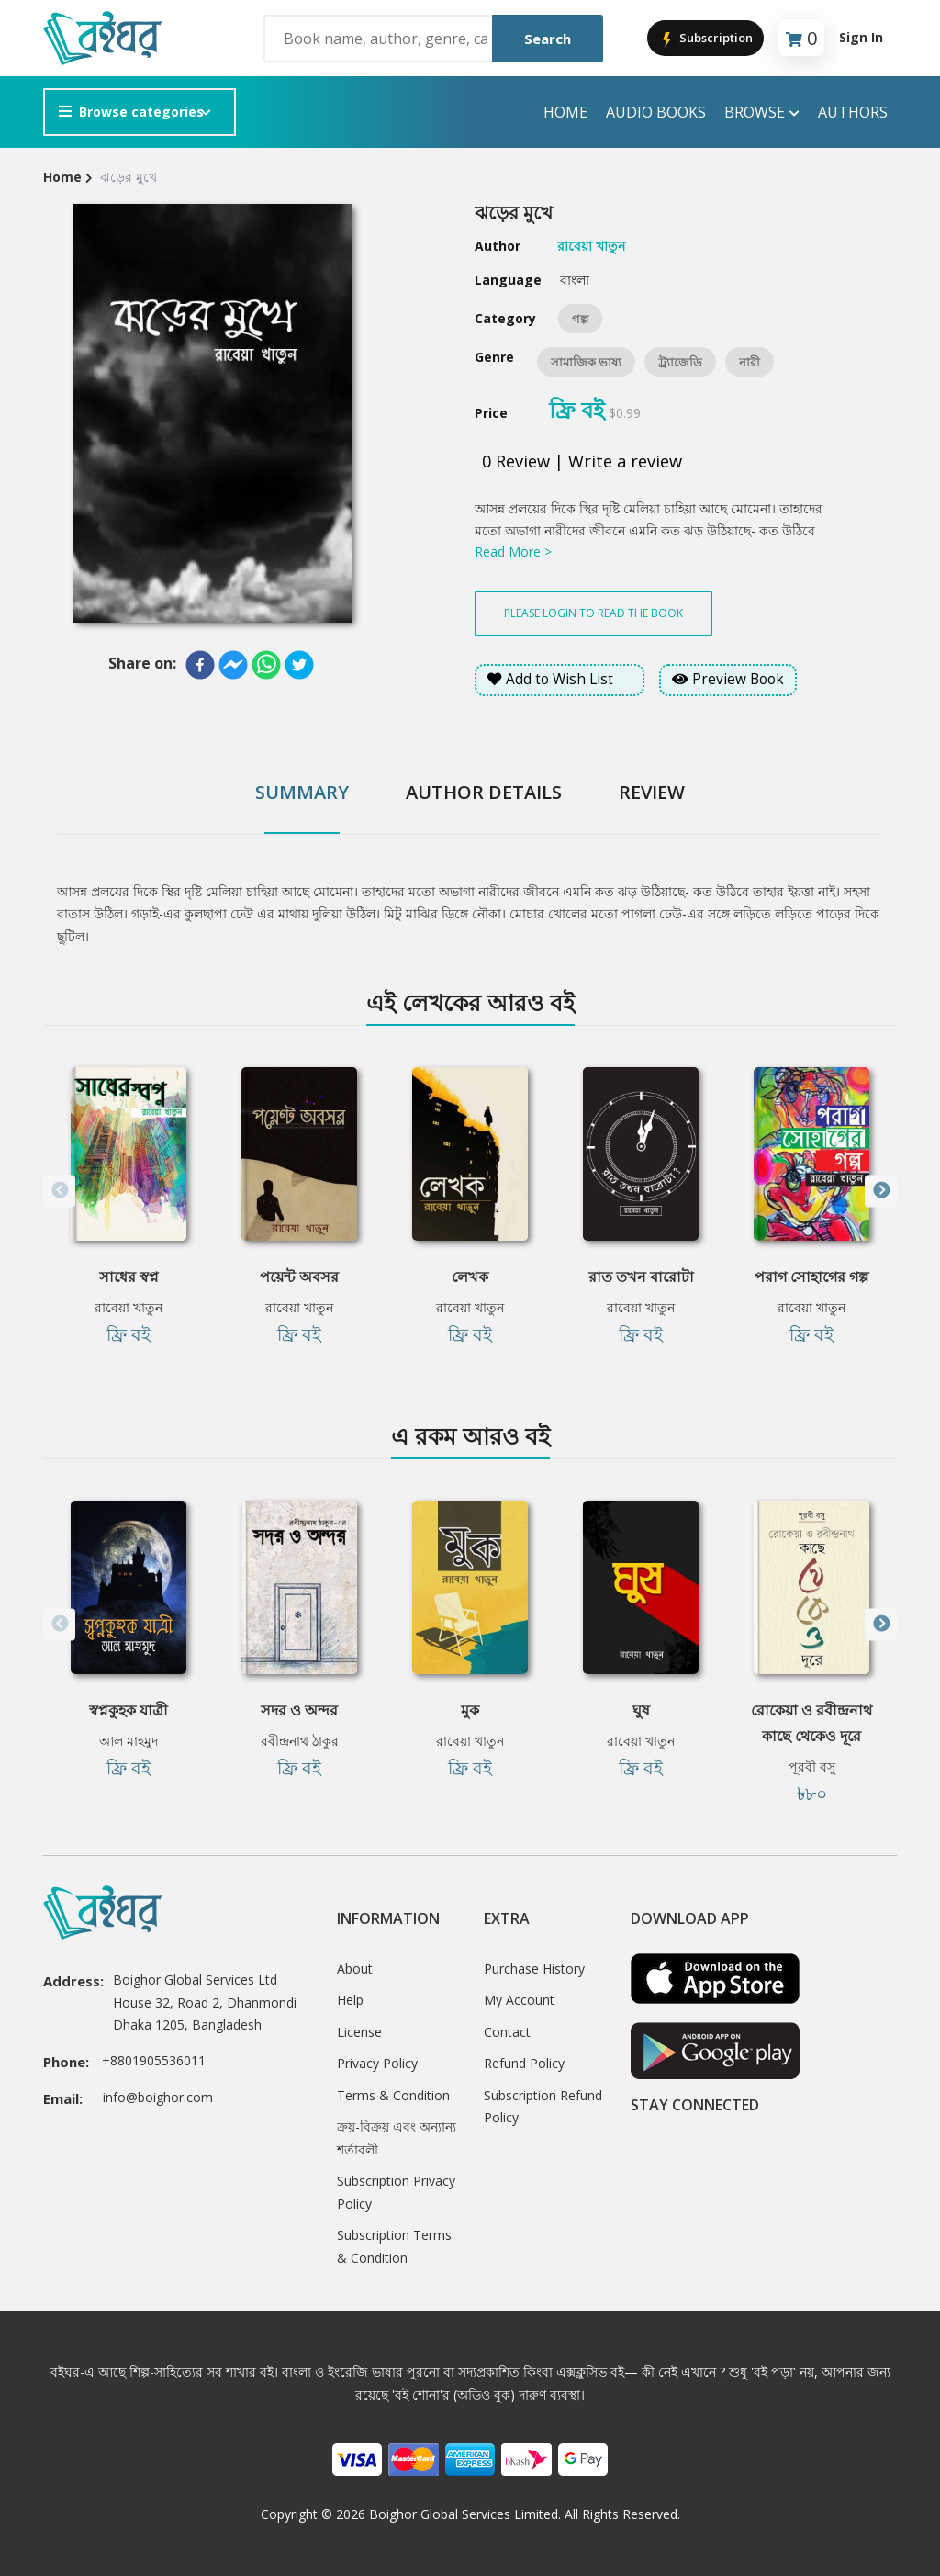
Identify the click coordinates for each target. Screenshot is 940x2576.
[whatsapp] (266, 665)
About (355, 1968)
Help (350, 1999)
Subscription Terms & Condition (394, 2246)
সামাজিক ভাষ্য (586, 362)
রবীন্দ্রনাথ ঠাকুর (300, 1740)
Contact (507, 2032)
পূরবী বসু (812, 1766)
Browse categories (131, 111)
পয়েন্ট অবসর (299, 1276)
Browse (762, 112)
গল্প (580, 318)
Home (565, 112)
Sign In (861, 37)
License (359, 2032)
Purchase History (534, 1968)
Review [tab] (652, 792)
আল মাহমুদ (128, 1740)
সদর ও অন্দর (299, 1710)
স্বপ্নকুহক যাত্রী (128, 1710)
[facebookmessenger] (233, 665)
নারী (749, 362)
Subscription (705, 39)
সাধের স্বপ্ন (129, 1276)
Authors (853, 112)
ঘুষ (641, 1710)
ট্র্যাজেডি (680, 362)
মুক (470, 1710)
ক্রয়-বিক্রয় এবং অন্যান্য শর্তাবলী (396, 2138)
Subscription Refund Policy (543, 2107)
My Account (519, 1999)
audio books (656, 112)
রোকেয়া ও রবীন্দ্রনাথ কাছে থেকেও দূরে (811, 1723)
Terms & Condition (393, 2095)
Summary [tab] (302, 792)
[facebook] (200, 665)
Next (881, 1191)
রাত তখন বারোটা (641, 1276)
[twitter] (299, 665)
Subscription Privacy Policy (396, 2192)
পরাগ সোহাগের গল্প (811, 1276)
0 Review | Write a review (582, 461)
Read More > (513, 551)
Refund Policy (524, 2063)
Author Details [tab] (484, 792)
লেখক (470, 1276)
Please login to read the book (593, 613)
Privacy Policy (377, 2063)
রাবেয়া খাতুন (128, 1307)
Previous (59, 1191)
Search (547, 38)
